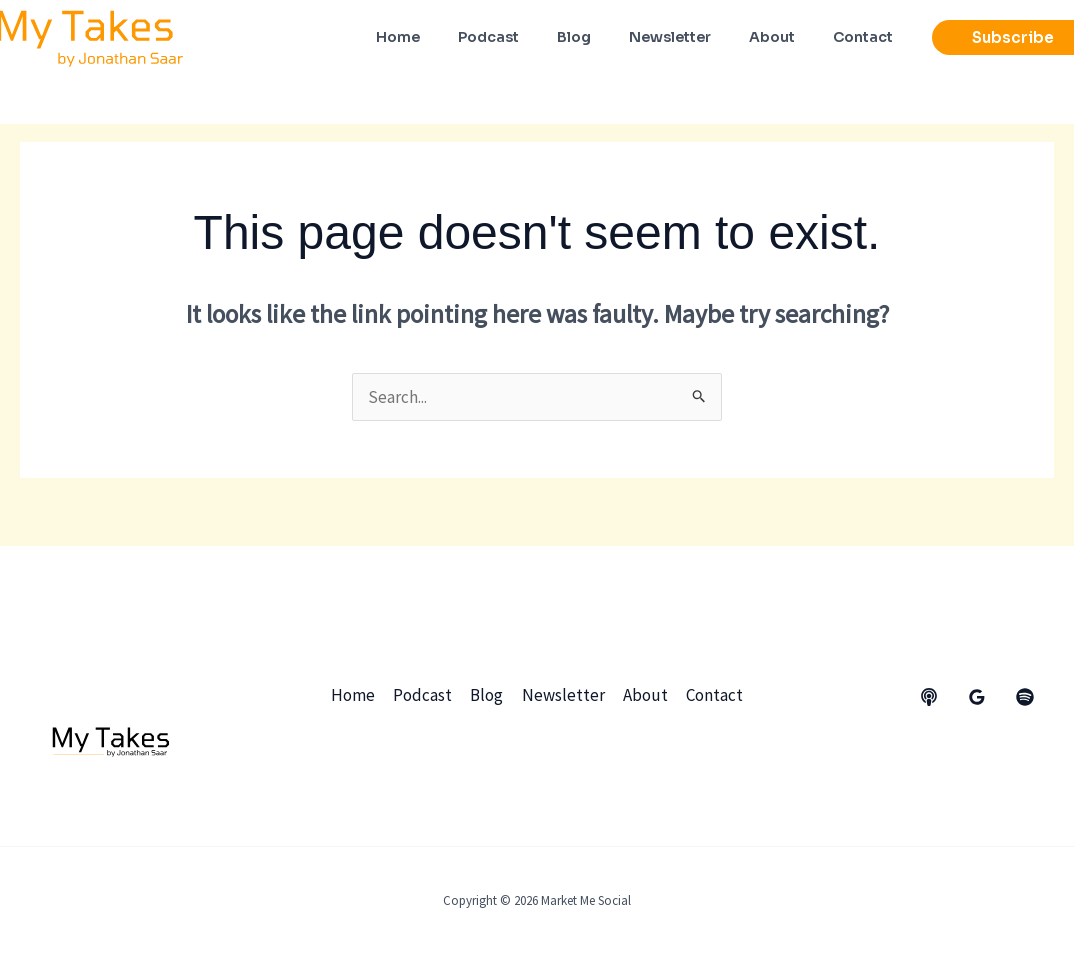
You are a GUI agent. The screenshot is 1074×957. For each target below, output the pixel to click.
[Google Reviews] (977, 697)
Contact (711, 695)
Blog (487, 695)
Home (356, 695)
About (643, 695)
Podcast (424, 695)
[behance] (929, 697)
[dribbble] (1025, 697)
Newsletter (562, 695)
